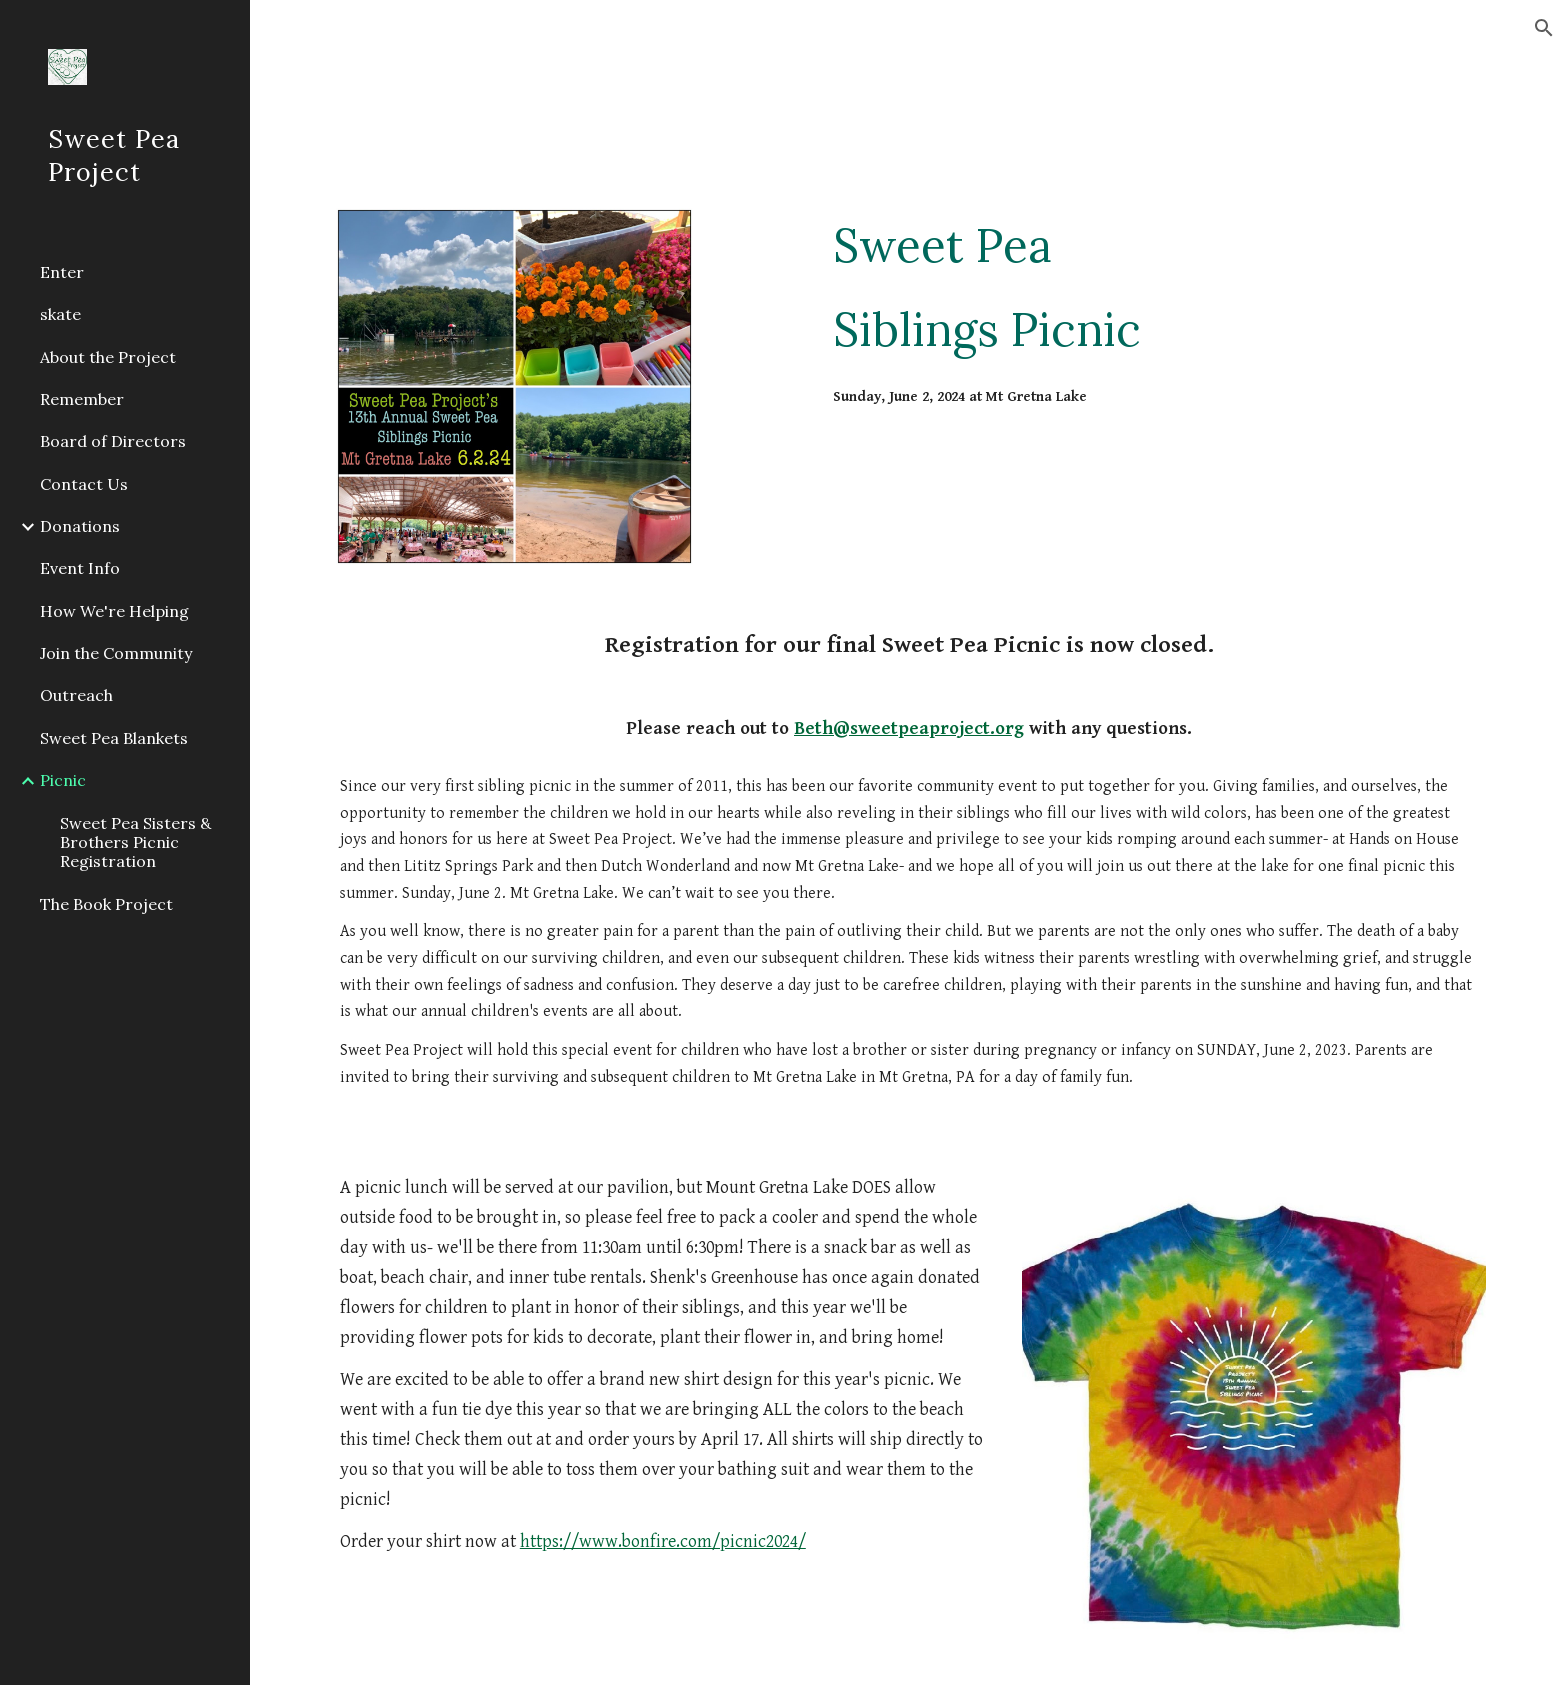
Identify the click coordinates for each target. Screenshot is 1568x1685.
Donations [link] (80, 526)
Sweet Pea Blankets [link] (114, 738)
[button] (1544, 28)
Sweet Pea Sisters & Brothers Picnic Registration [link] (135, 842)
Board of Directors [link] (113, 441)
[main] (1155, 287)
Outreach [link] (76, 695)
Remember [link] (82, 399)
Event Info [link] (80, 568)
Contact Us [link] (84, 484)
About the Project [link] (108, 357)
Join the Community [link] (116, 653)
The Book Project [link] (106, 904)
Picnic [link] (63, 780)
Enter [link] (62, 272)
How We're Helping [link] (114, 611)
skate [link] (60, 314)
